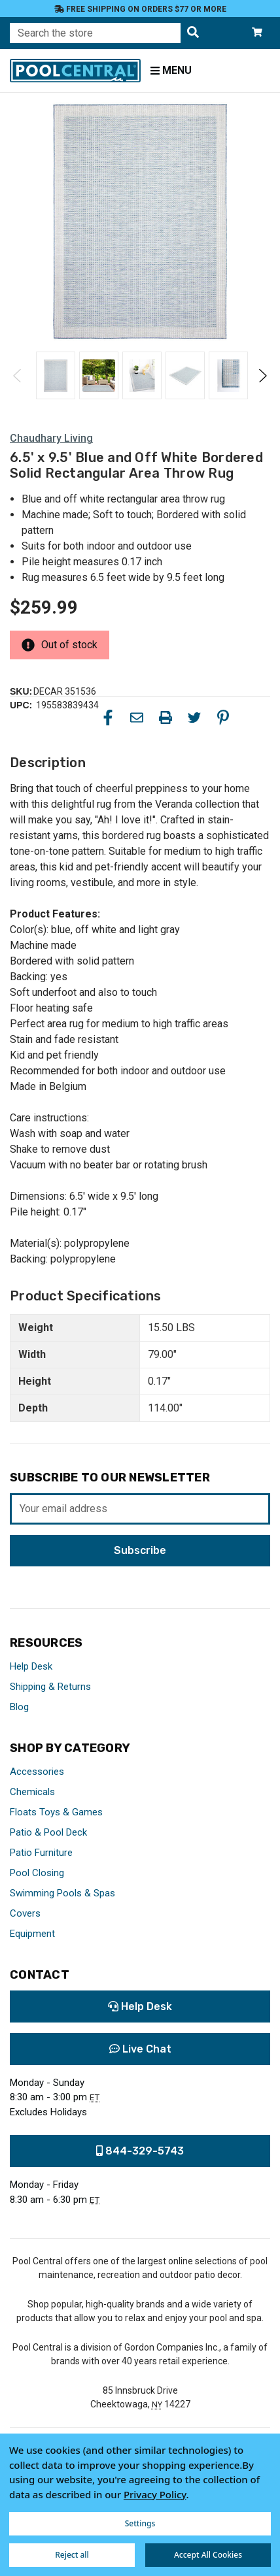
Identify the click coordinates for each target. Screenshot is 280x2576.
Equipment (32, 1934)
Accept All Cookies (208, 2554)
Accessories (37, 1771)
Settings (140, 2523)
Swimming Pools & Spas (62, 1893)
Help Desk (31, 1666)
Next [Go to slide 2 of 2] (262, 375)
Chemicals (32, 1792)
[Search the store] (193, 33)
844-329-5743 (140, 2151)
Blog (19, 1707)
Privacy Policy (155, 2494)
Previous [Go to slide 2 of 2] (18, 375)
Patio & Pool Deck (48, 1832)
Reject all (72, 2554)
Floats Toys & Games (56, 1812)
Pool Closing (37, 1873)
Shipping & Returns (50, 1687)
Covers (25, 1913)
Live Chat (140, 2049)
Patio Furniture (41, 1852)
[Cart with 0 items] (257, 33)
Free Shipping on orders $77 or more (140, 9)
